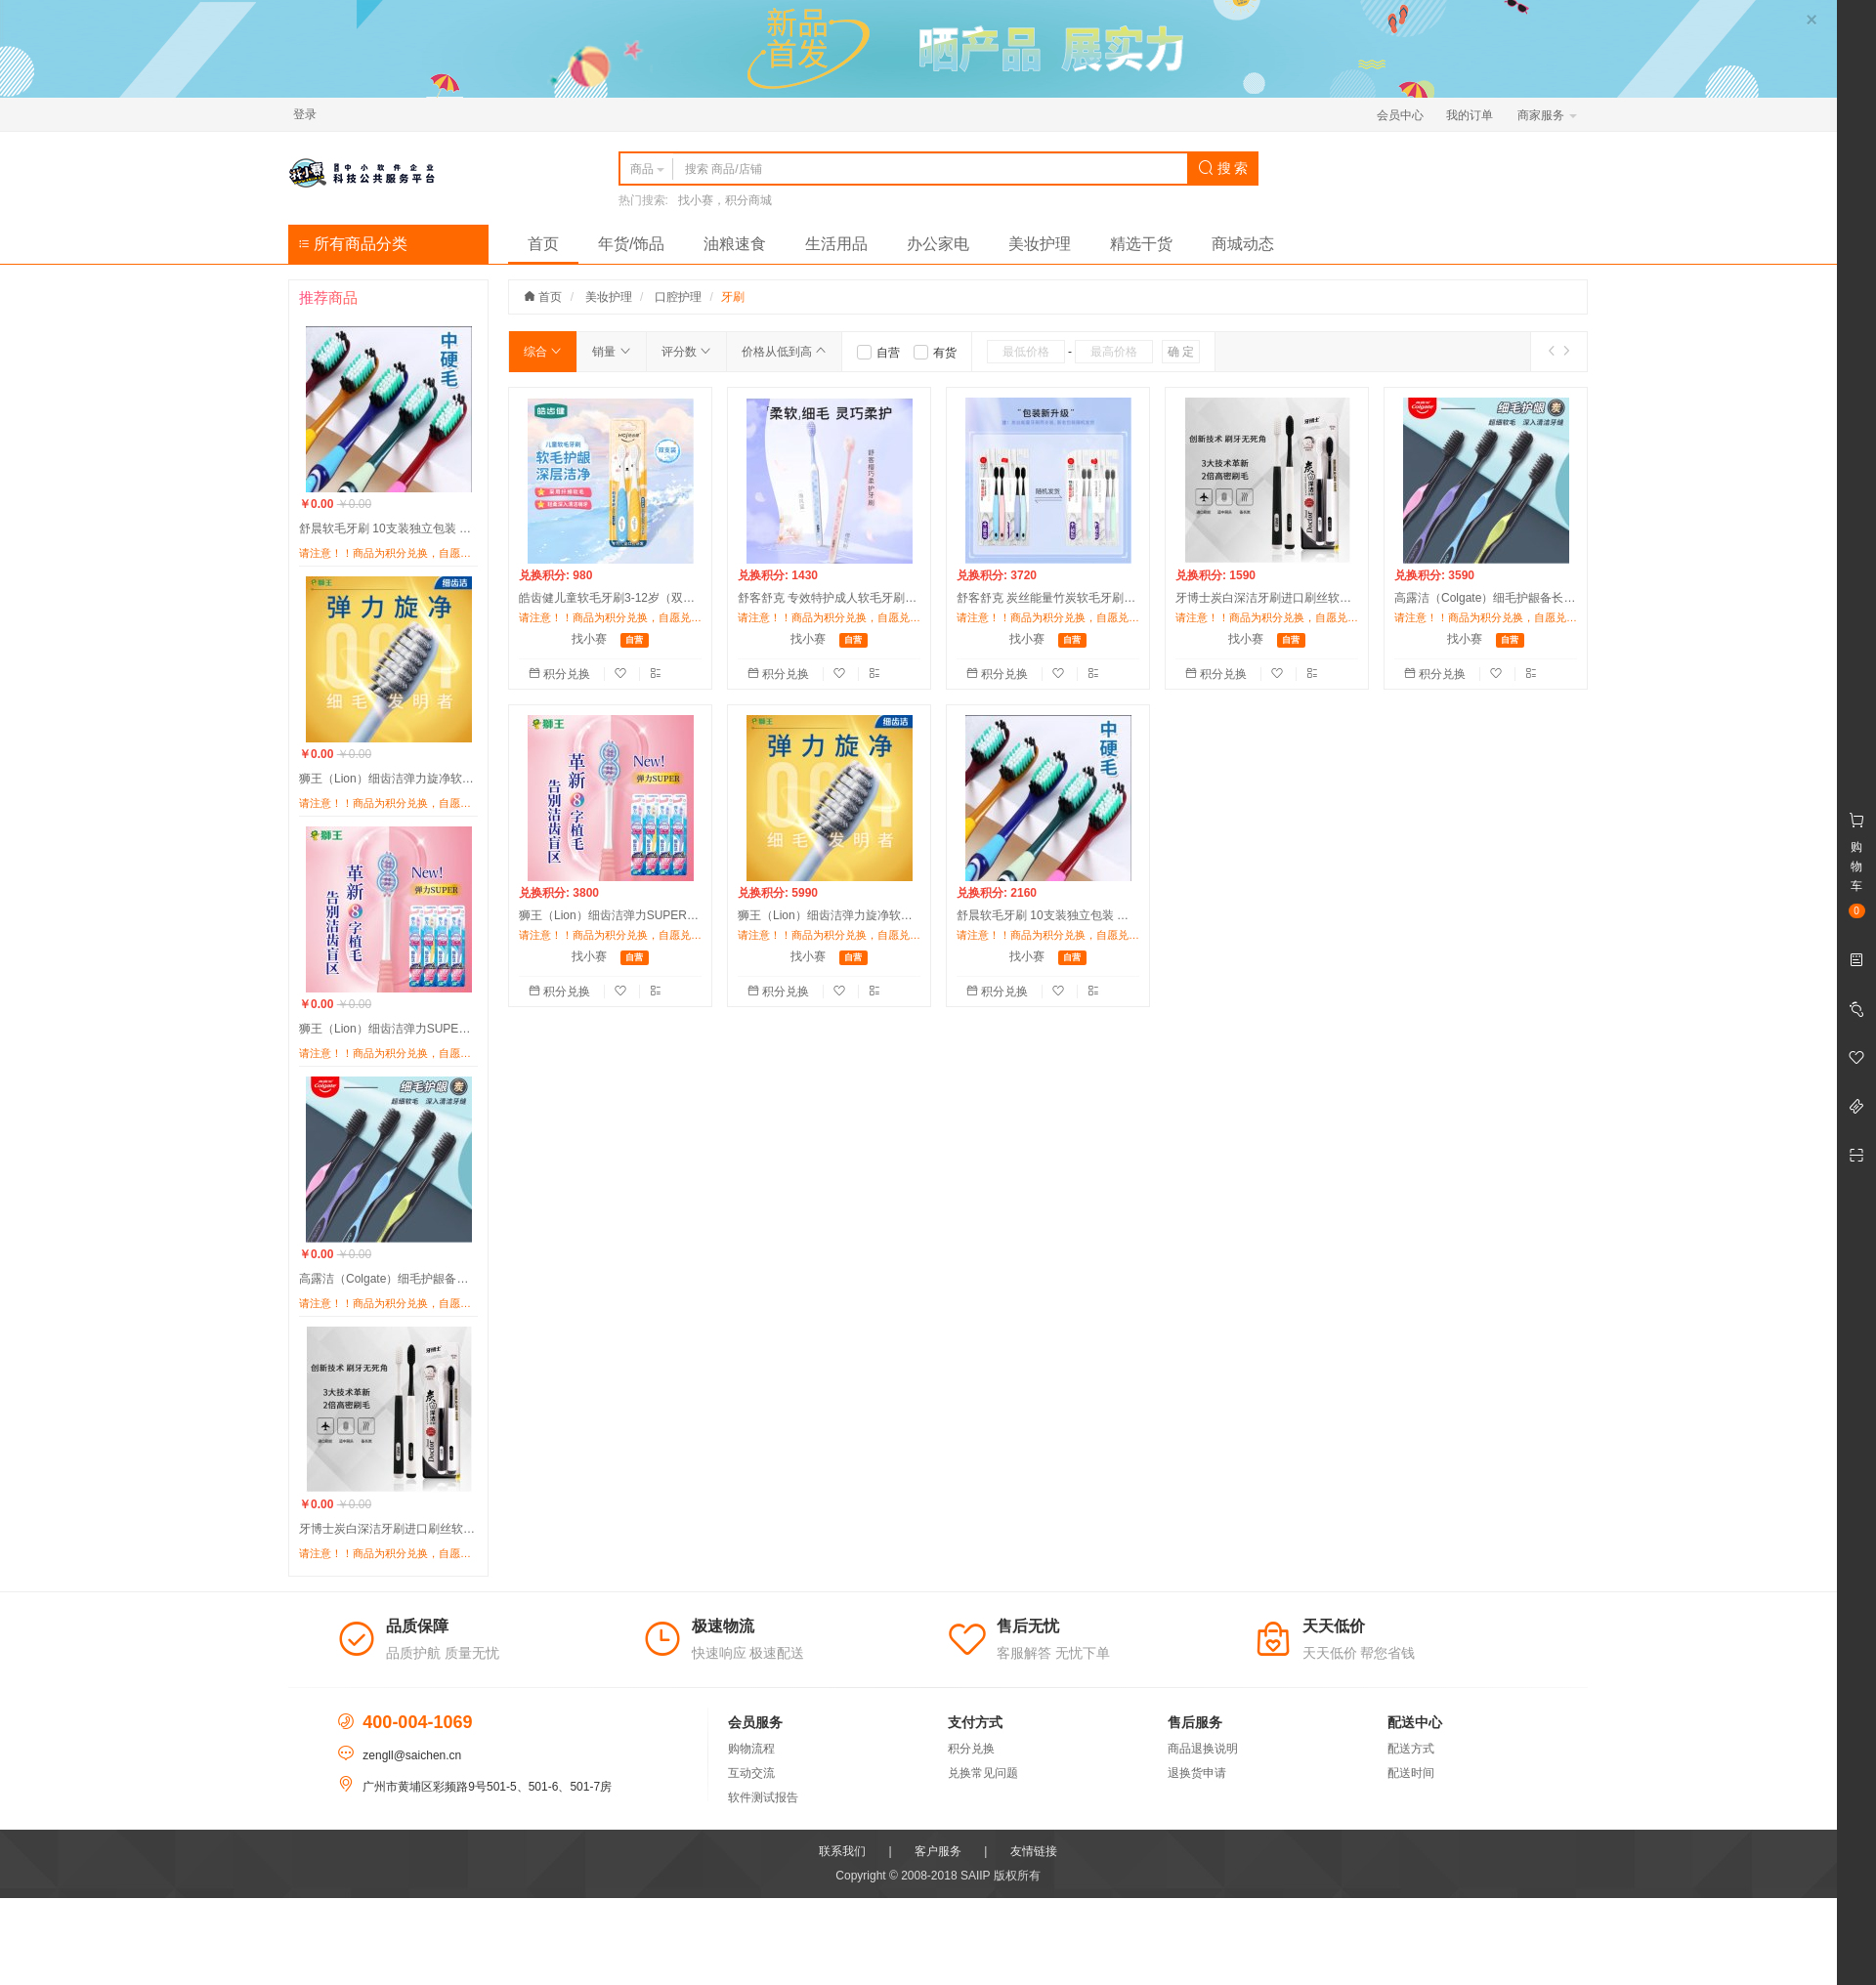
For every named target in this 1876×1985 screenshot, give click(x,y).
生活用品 (836, 243)
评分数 (686, 352)
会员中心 (1400, 115)
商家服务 (1547, 115)
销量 (611, 352)
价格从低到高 (784, 352)
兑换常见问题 (983, 1773)
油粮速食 (735, 243)
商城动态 (1243, 243)
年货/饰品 (631, 243)
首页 (543, 243)
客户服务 (938, 1851)
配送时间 (1410, 1773)
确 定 (1181, 352)
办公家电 (938, 243)
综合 (543, 352)
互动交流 (751, 1773)
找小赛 (589, 639)
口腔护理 (678, 297)
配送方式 (1410, 1748)
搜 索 (1223, 168)
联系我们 (842, 1851)
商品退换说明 (1203, 1748)
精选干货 (1141, 243)
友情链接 (1033, 1851)
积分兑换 (561, 674)
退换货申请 (1197, 1773)
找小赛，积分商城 (725, 200)
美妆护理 (1039, 243)
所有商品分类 (352, 243)
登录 (305, 114)
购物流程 (751, 1748)
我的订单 (1469, 115)
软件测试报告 (763, 1797)
